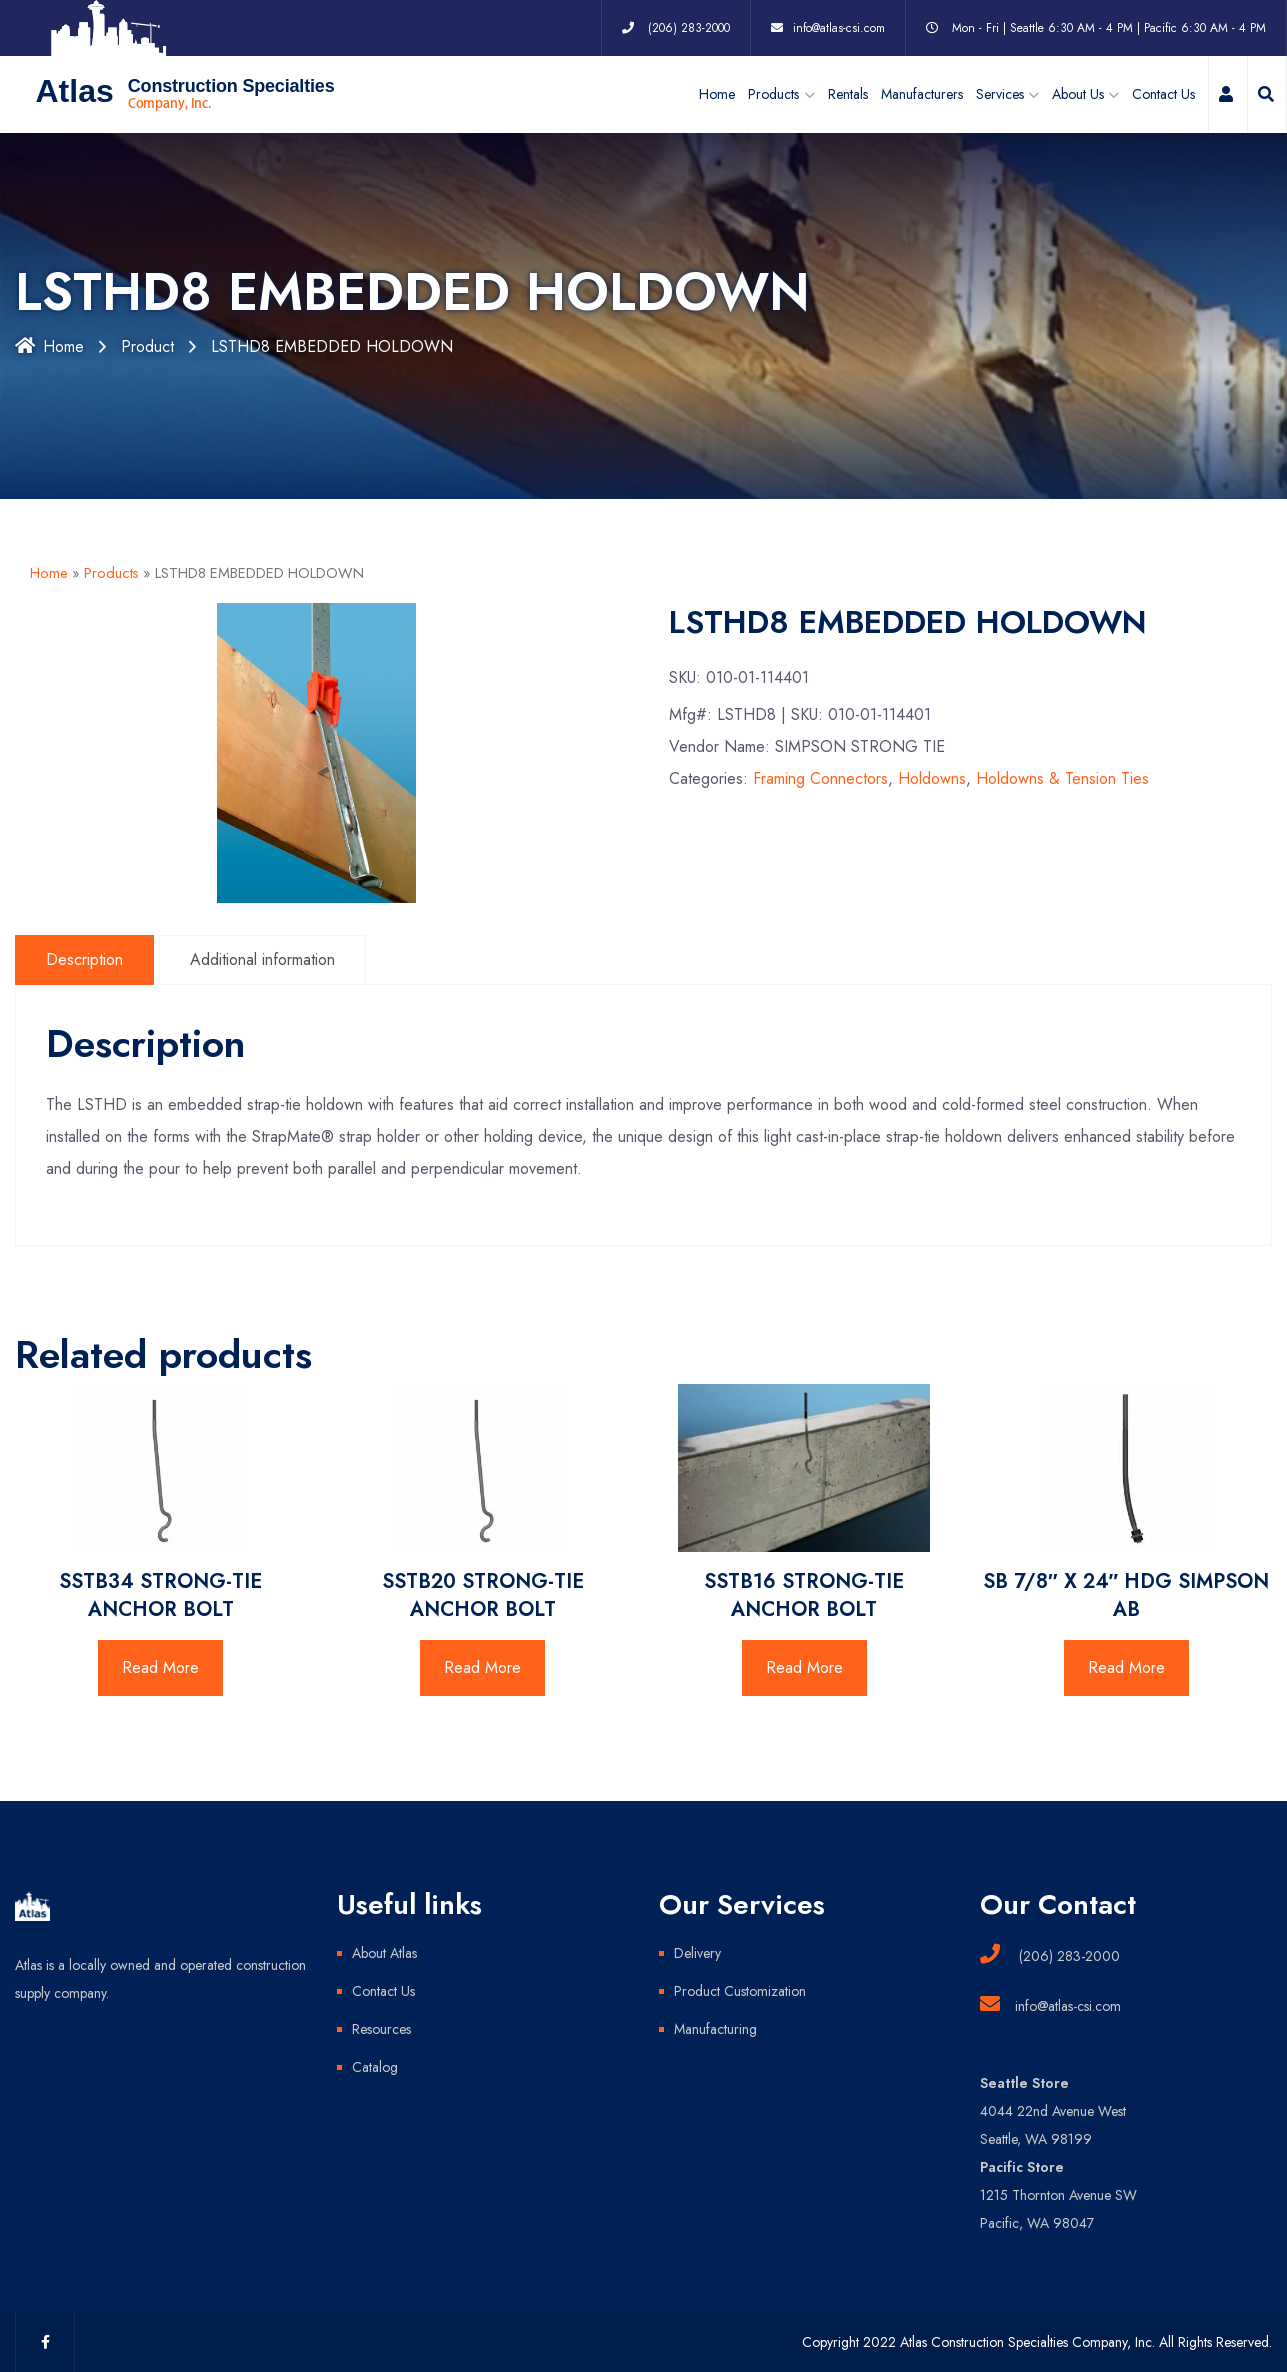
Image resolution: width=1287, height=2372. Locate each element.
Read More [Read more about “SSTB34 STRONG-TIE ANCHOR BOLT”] (160, 1667)
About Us (1078, 94)
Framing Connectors (820, 778)
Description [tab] (84, 959)
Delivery (697, 1953)
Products (111, 573)
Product (147, 346)
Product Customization (740, 1991)
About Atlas (384, 1953)
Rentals (848, 94)
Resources (381, 2029)
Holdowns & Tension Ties (1062, 778)
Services (1000, 94)
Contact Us (1163, 94)
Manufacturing (715, 2029)
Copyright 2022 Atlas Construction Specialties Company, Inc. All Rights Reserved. (1037, 2342)
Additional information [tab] (262, 959)
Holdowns (932, 778)
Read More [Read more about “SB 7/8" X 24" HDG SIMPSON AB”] (1126, 1667)
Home (717, 94)
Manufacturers (922, 94)
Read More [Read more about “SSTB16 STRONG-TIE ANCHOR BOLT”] (804, 1667)
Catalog (375, 2067)
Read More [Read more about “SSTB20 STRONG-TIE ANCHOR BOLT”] (482, 1667)
